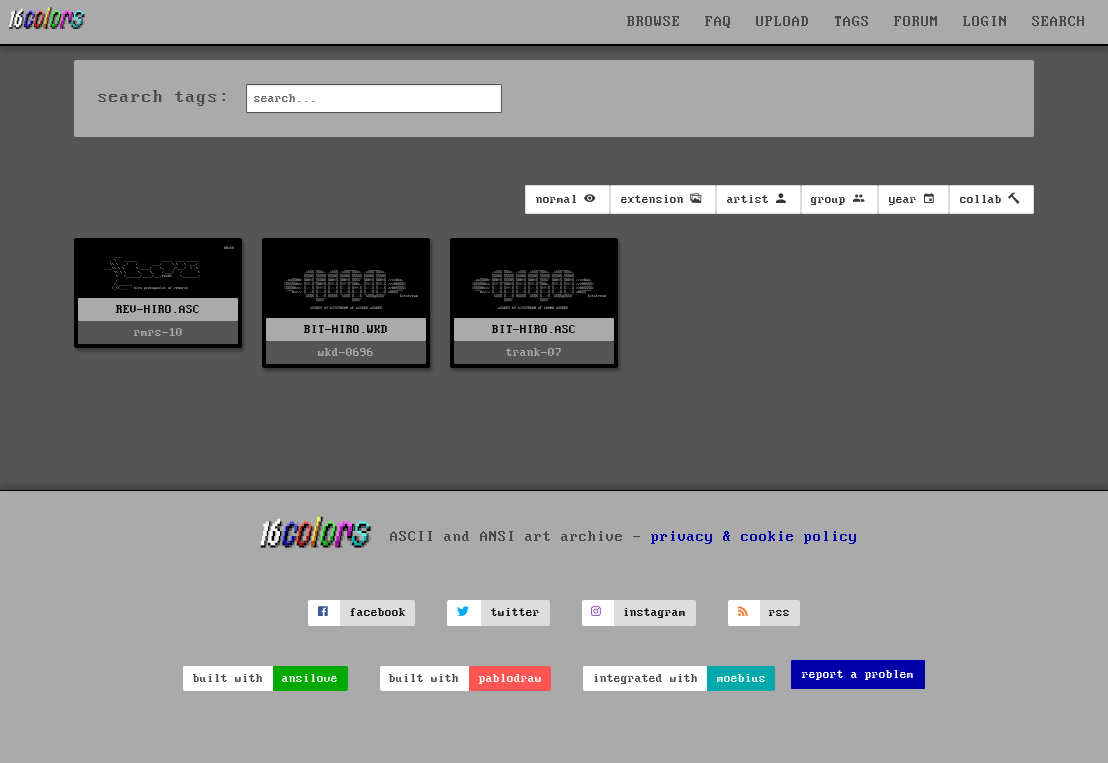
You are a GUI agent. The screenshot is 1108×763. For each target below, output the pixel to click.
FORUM (916, 22)
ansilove (310, 678)
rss (779, 612)
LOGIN (985, 22)
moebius (741, 678)
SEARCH (1059, 22)
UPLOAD (783, 22)
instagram (654, 612)
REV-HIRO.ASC (158, 309)
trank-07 (534, 352)
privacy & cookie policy (754, 537)
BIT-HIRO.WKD (346, 329)
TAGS (852, 22)
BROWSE (654, 22)
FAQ (718, 22)
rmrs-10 (158, 332)
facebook (378, 612)
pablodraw (510, 678)
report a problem (858, 674)
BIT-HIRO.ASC (534, 329)
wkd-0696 (346, 352)
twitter (515, 612)
